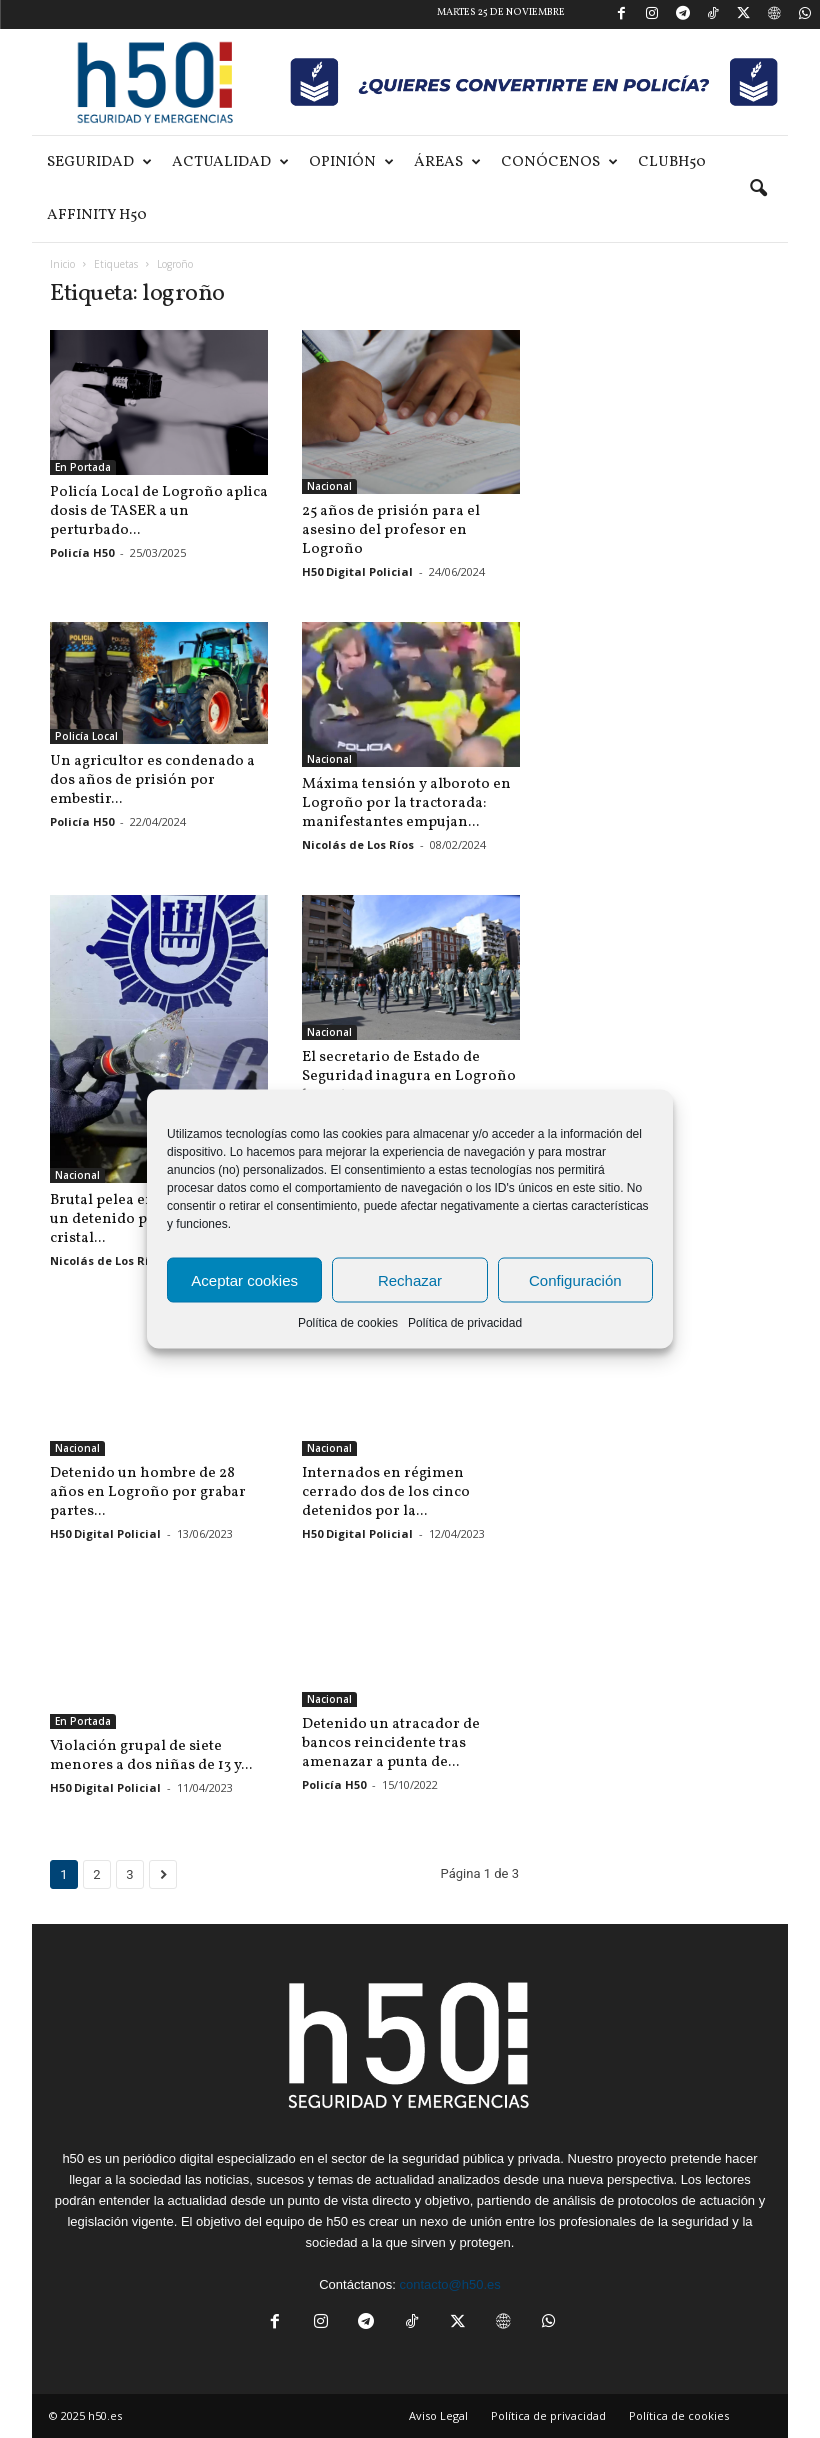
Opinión (351, 162)
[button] (758, 189)
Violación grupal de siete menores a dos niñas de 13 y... (151, 1756)
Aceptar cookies (244, 1279)
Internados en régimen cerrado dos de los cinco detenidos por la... (386, 1492)
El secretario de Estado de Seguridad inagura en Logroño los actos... (409, 1076)
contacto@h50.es (449, 2284)
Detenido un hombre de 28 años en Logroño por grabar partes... (148, 1492)
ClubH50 (672, 162)
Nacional (329, 486)
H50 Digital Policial (357, 571)
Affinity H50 (97, 215)
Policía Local (86, 736)
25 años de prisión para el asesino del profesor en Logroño (391, 530)
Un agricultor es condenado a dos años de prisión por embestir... (152, 780)
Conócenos (559, 162)
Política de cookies (348, 1323)
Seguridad (99, 162)
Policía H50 (82, 552)
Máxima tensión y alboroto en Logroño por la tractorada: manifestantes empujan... (406, 803)
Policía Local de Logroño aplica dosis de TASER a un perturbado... (159, 511)
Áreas (447, 162)
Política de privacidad (465, 1323)
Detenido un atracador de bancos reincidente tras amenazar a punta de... (391, 1743)
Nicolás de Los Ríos (358, 844)
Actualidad (230, 162)
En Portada (83, 467)
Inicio (62, 264)
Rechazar (410, 1279)
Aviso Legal (438, 2415)
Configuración (575, 1279)
